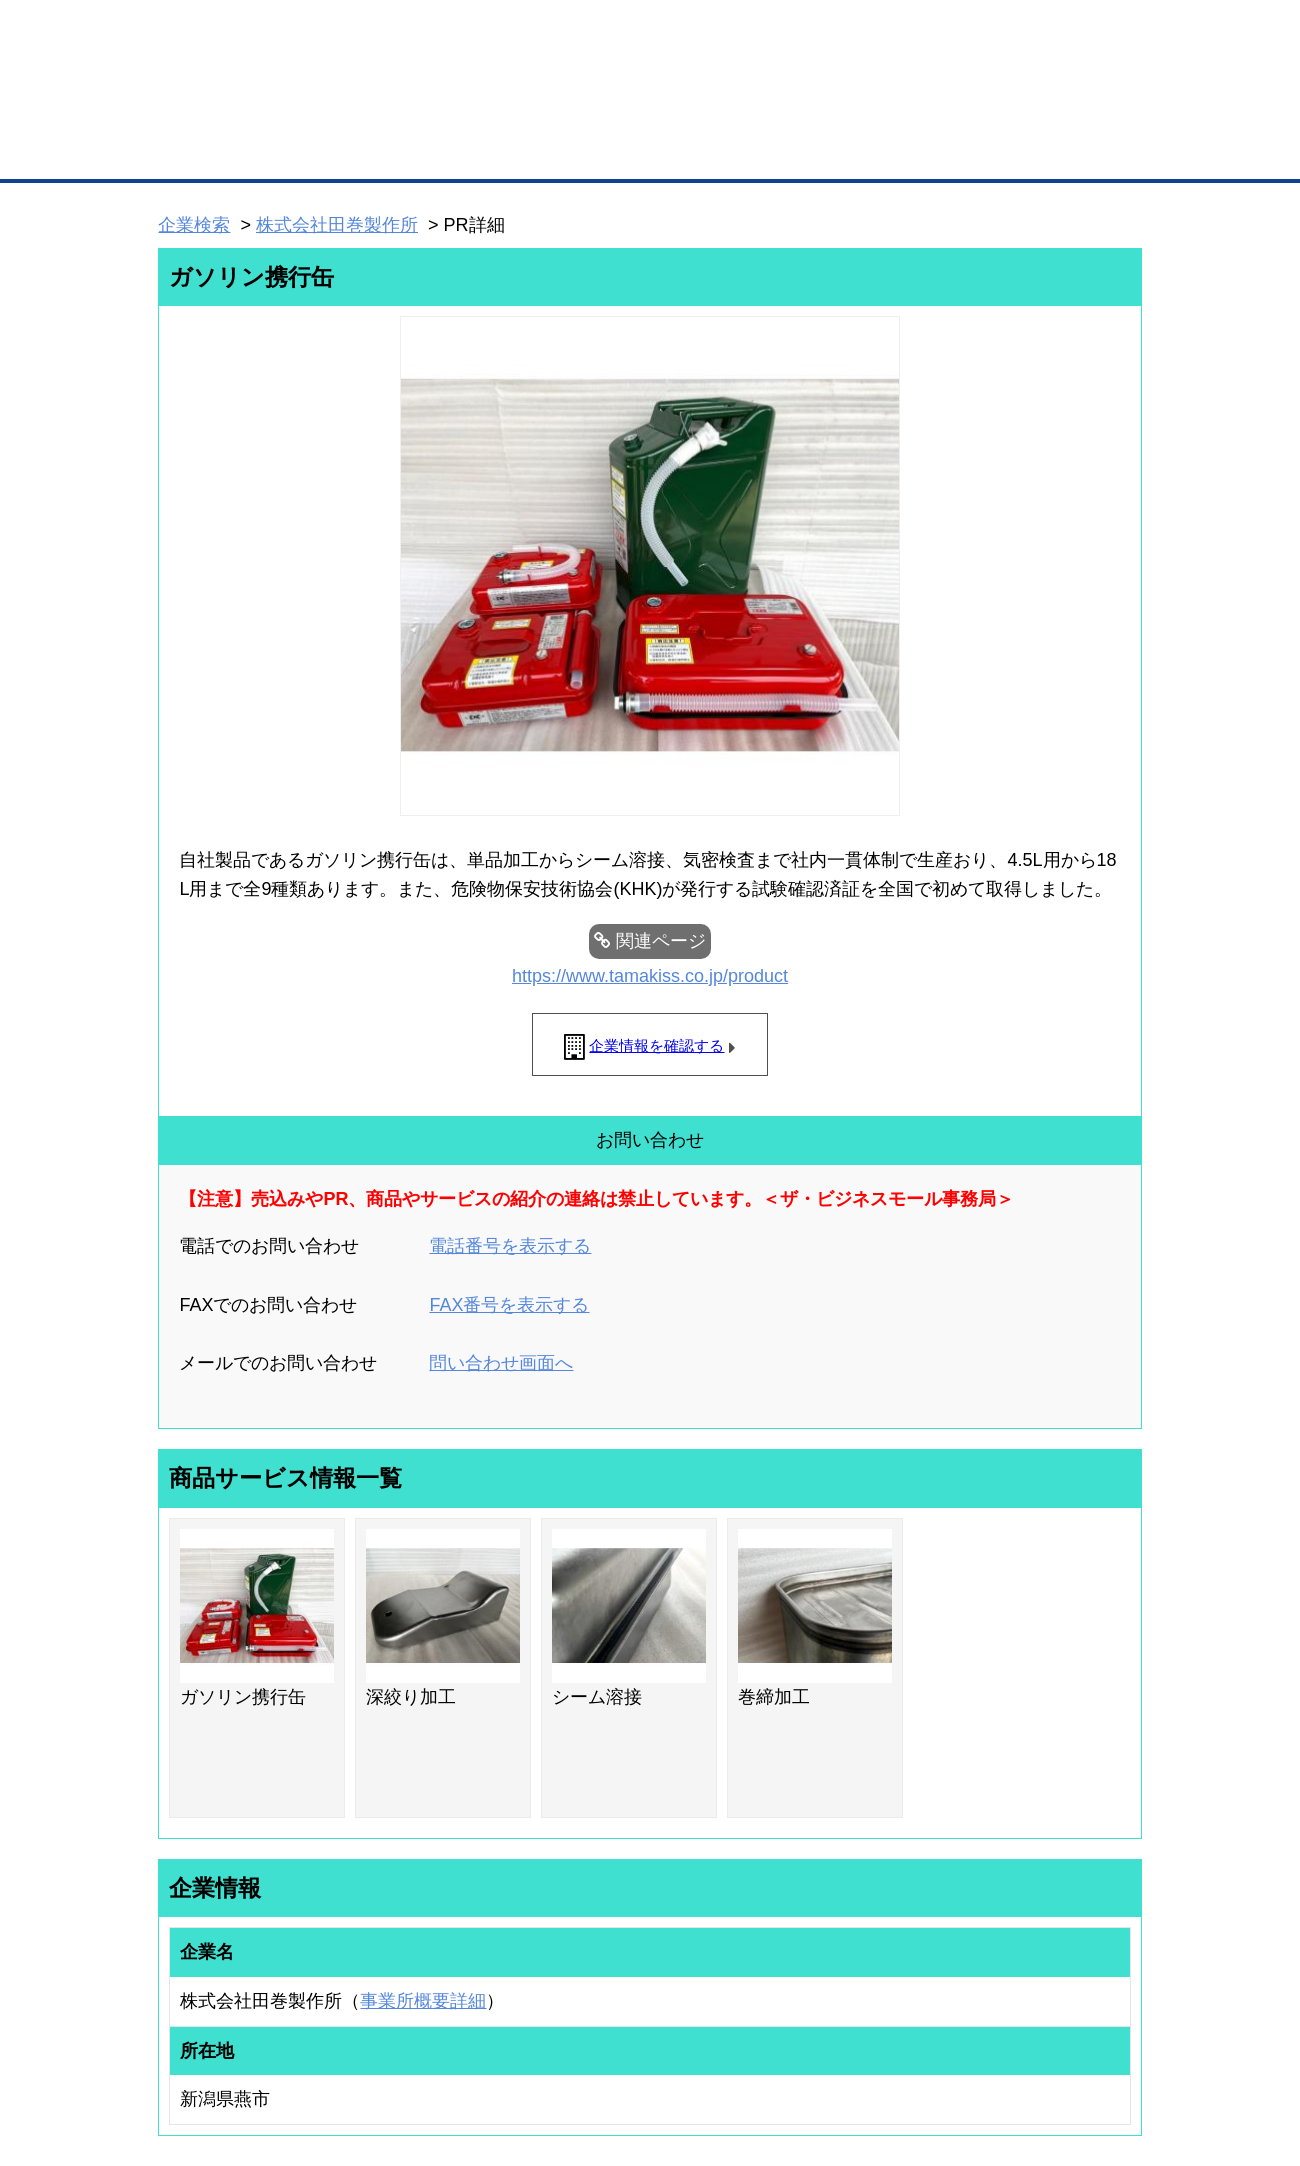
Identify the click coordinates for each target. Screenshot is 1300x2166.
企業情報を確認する (656, 1045)
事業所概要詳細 (423, 2001)
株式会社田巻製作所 (337, 225)
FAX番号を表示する (509, 1305)
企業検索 (194, 225)
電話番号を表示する (510, 1246)
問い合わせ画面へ (501, 1363)
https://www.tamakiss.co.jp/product (650, 976)
